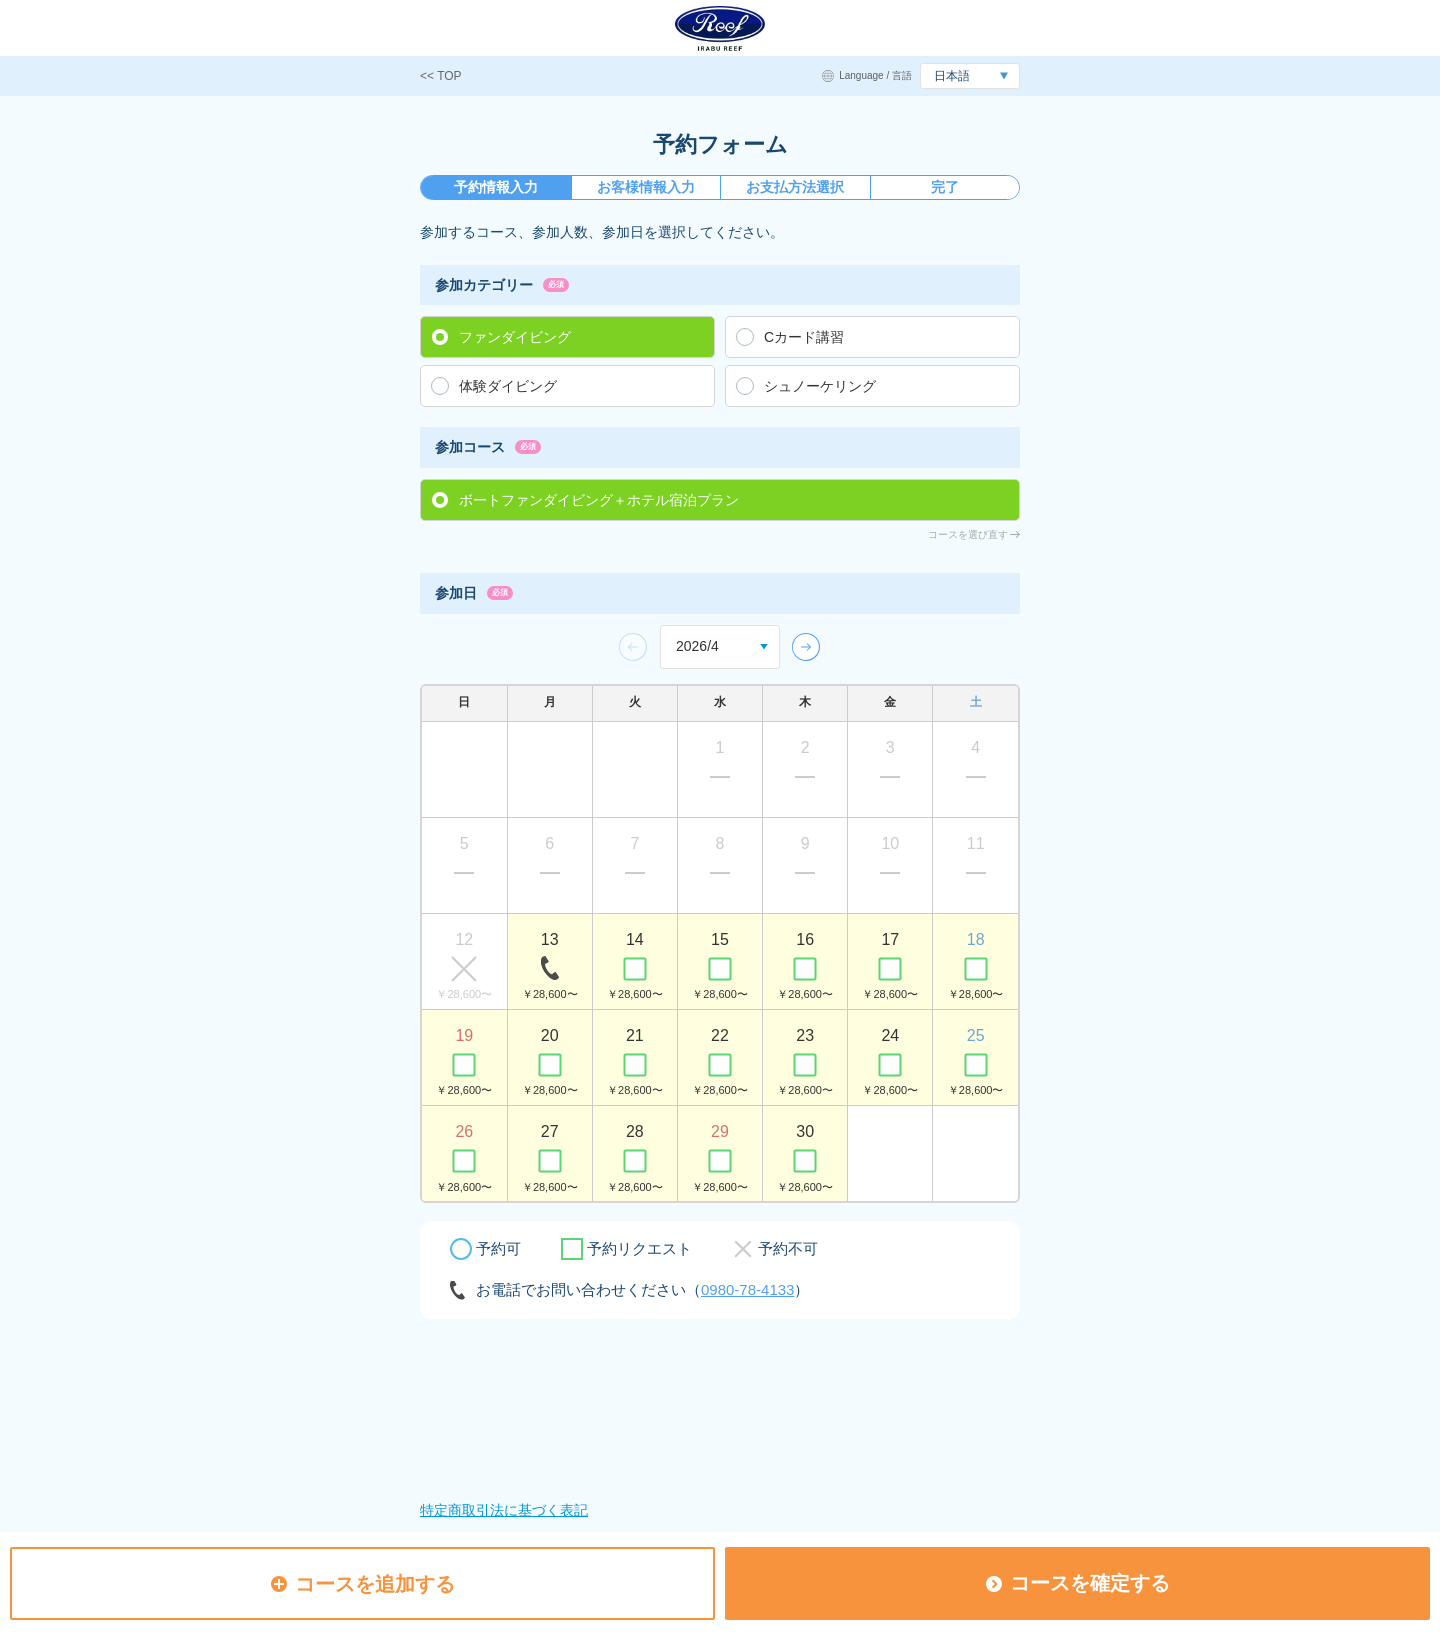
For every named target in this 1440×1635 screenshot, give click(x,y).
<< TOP (441, 76)
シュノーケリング (820, 386)
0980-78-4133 (747, 1289)
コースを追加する (363, 1584)
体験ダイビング (508, 386)
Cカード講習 (804, 337)
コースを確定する (1078, 1583)
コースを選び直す (968, 534)
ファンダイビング (515, 337)
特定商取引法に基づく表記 (504, 1510)
